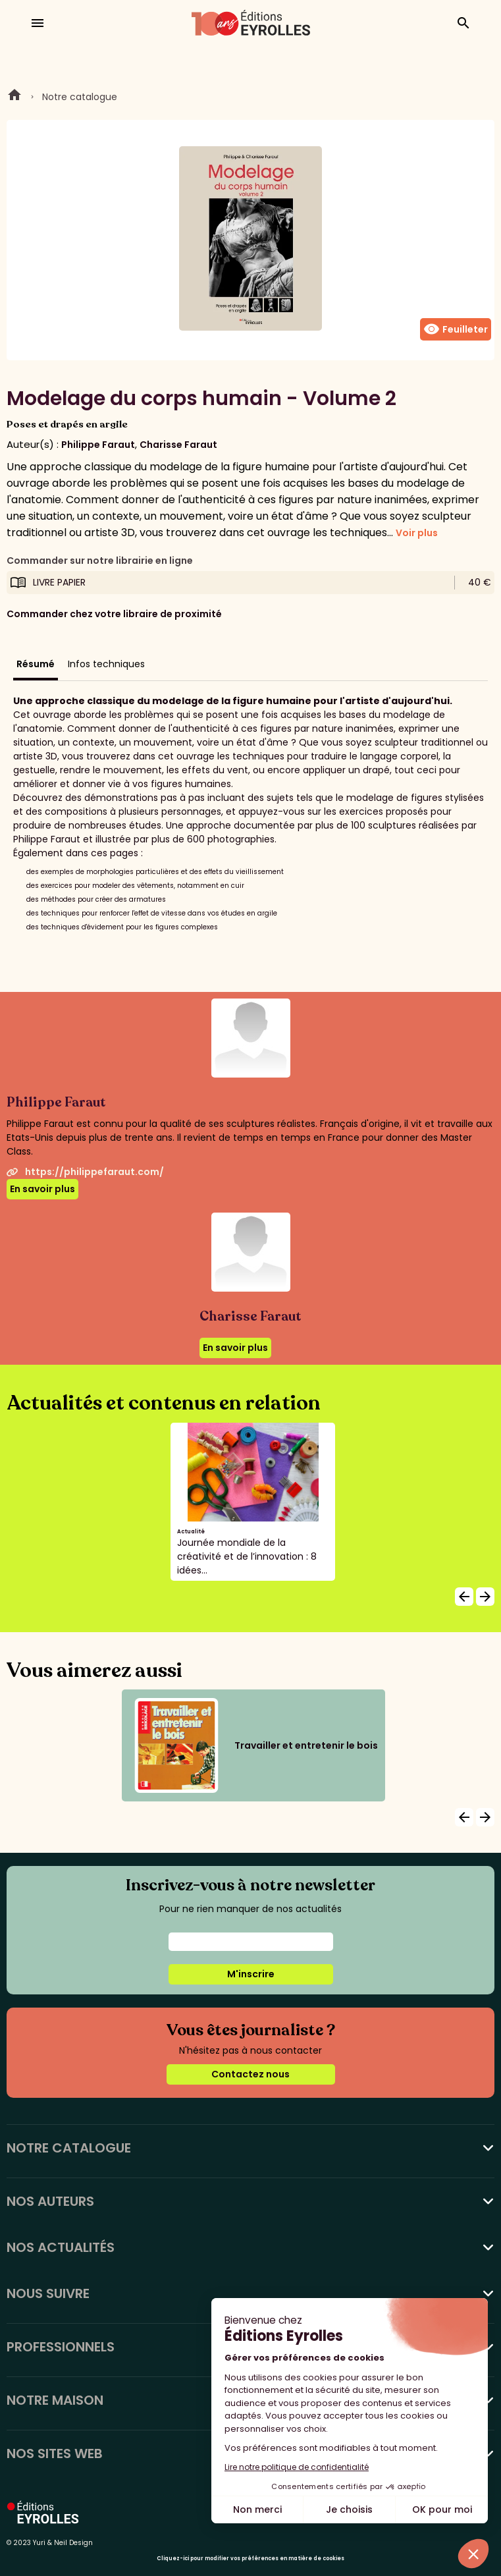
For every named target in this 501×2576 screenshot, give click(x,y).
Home (14, 97)
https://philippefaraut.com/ (85, 1171)
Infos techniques (106, 664)
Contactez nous (250, 2074)
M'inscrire (251, 1974)
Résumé (35, 664)
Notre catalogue (79, 96)
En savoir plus (42, 1188)
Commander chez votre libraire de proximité (114, 613)
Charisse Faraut (178, 444)
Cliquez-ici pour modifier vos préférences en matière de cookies (250, 2558)
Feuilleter (455, 329)
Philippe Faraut (98, 444)
